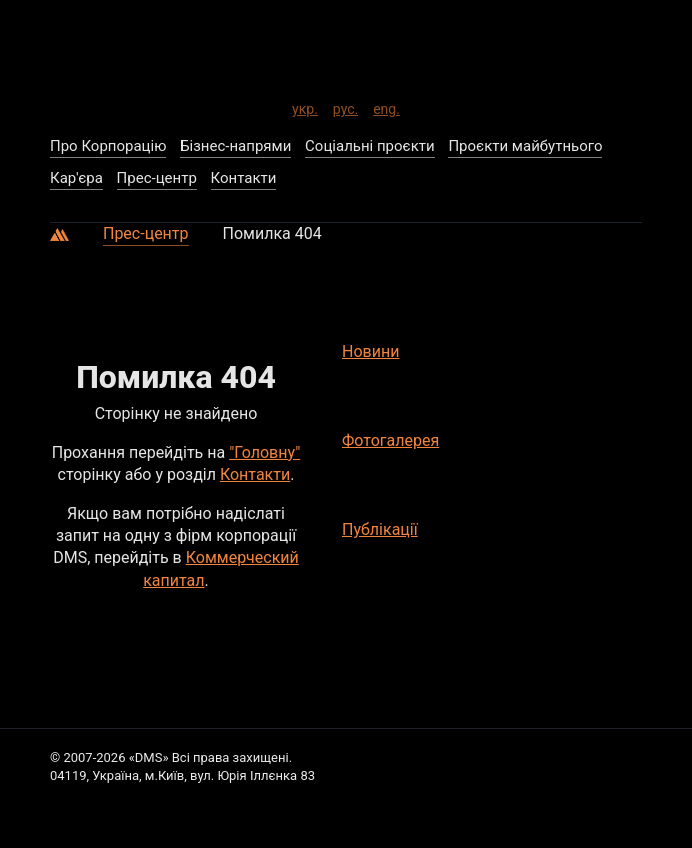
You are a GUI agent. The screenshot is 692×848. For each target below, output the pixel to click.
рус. (345, 106)
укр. (305, 106)
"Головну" (264, 452)
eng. (386, 106)
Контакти (255, 474)
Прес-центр (146, 233)
